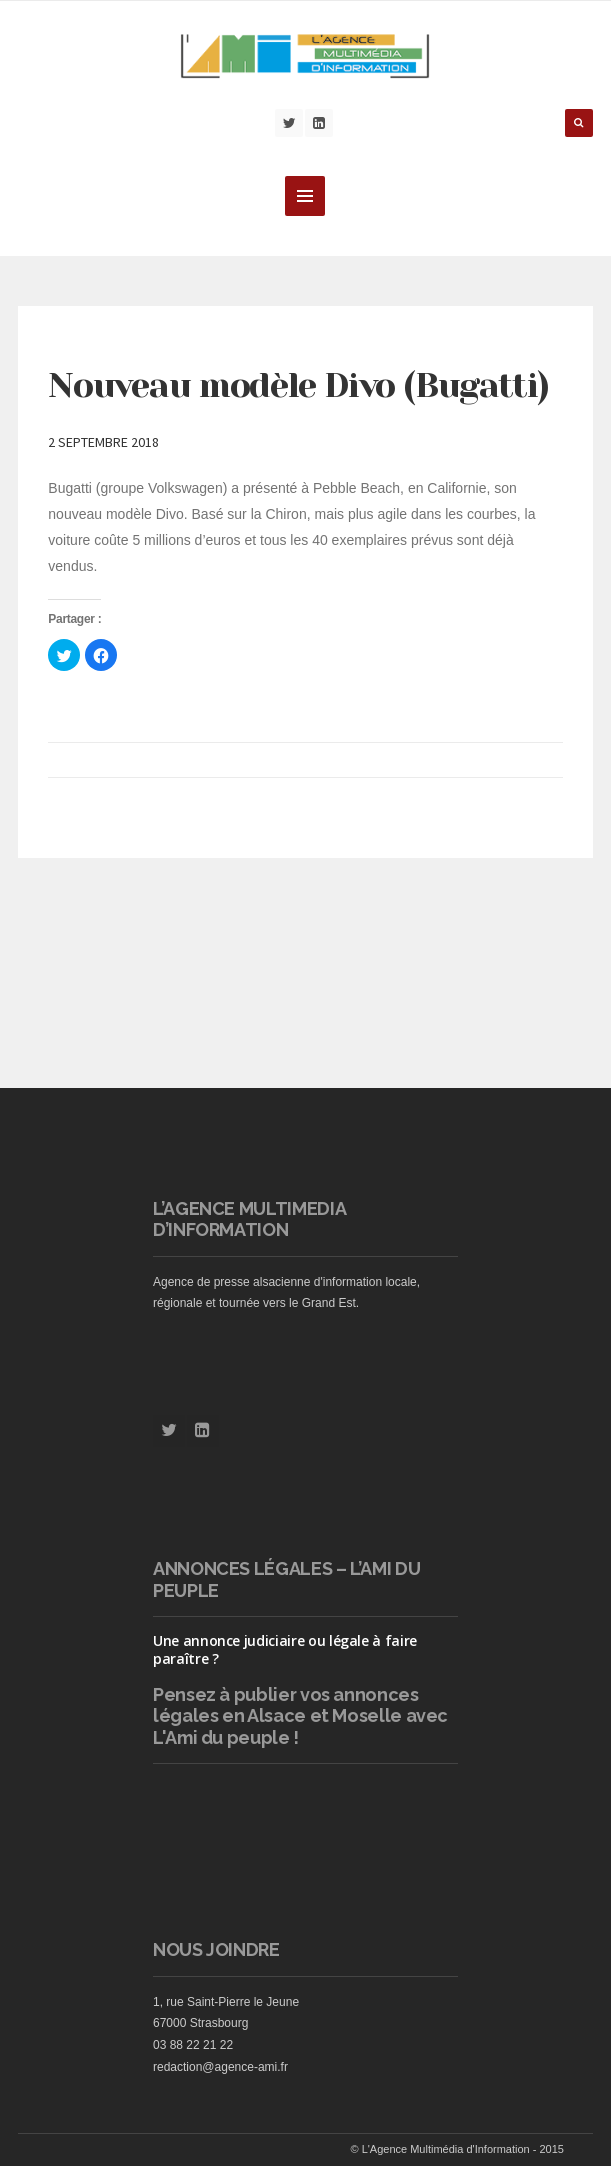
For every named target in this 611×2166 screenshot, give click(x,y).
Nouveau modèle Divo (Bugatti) (298, 385)
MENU (305, 196)
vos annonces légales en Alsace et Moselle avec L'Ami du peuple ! (300, 1716)
